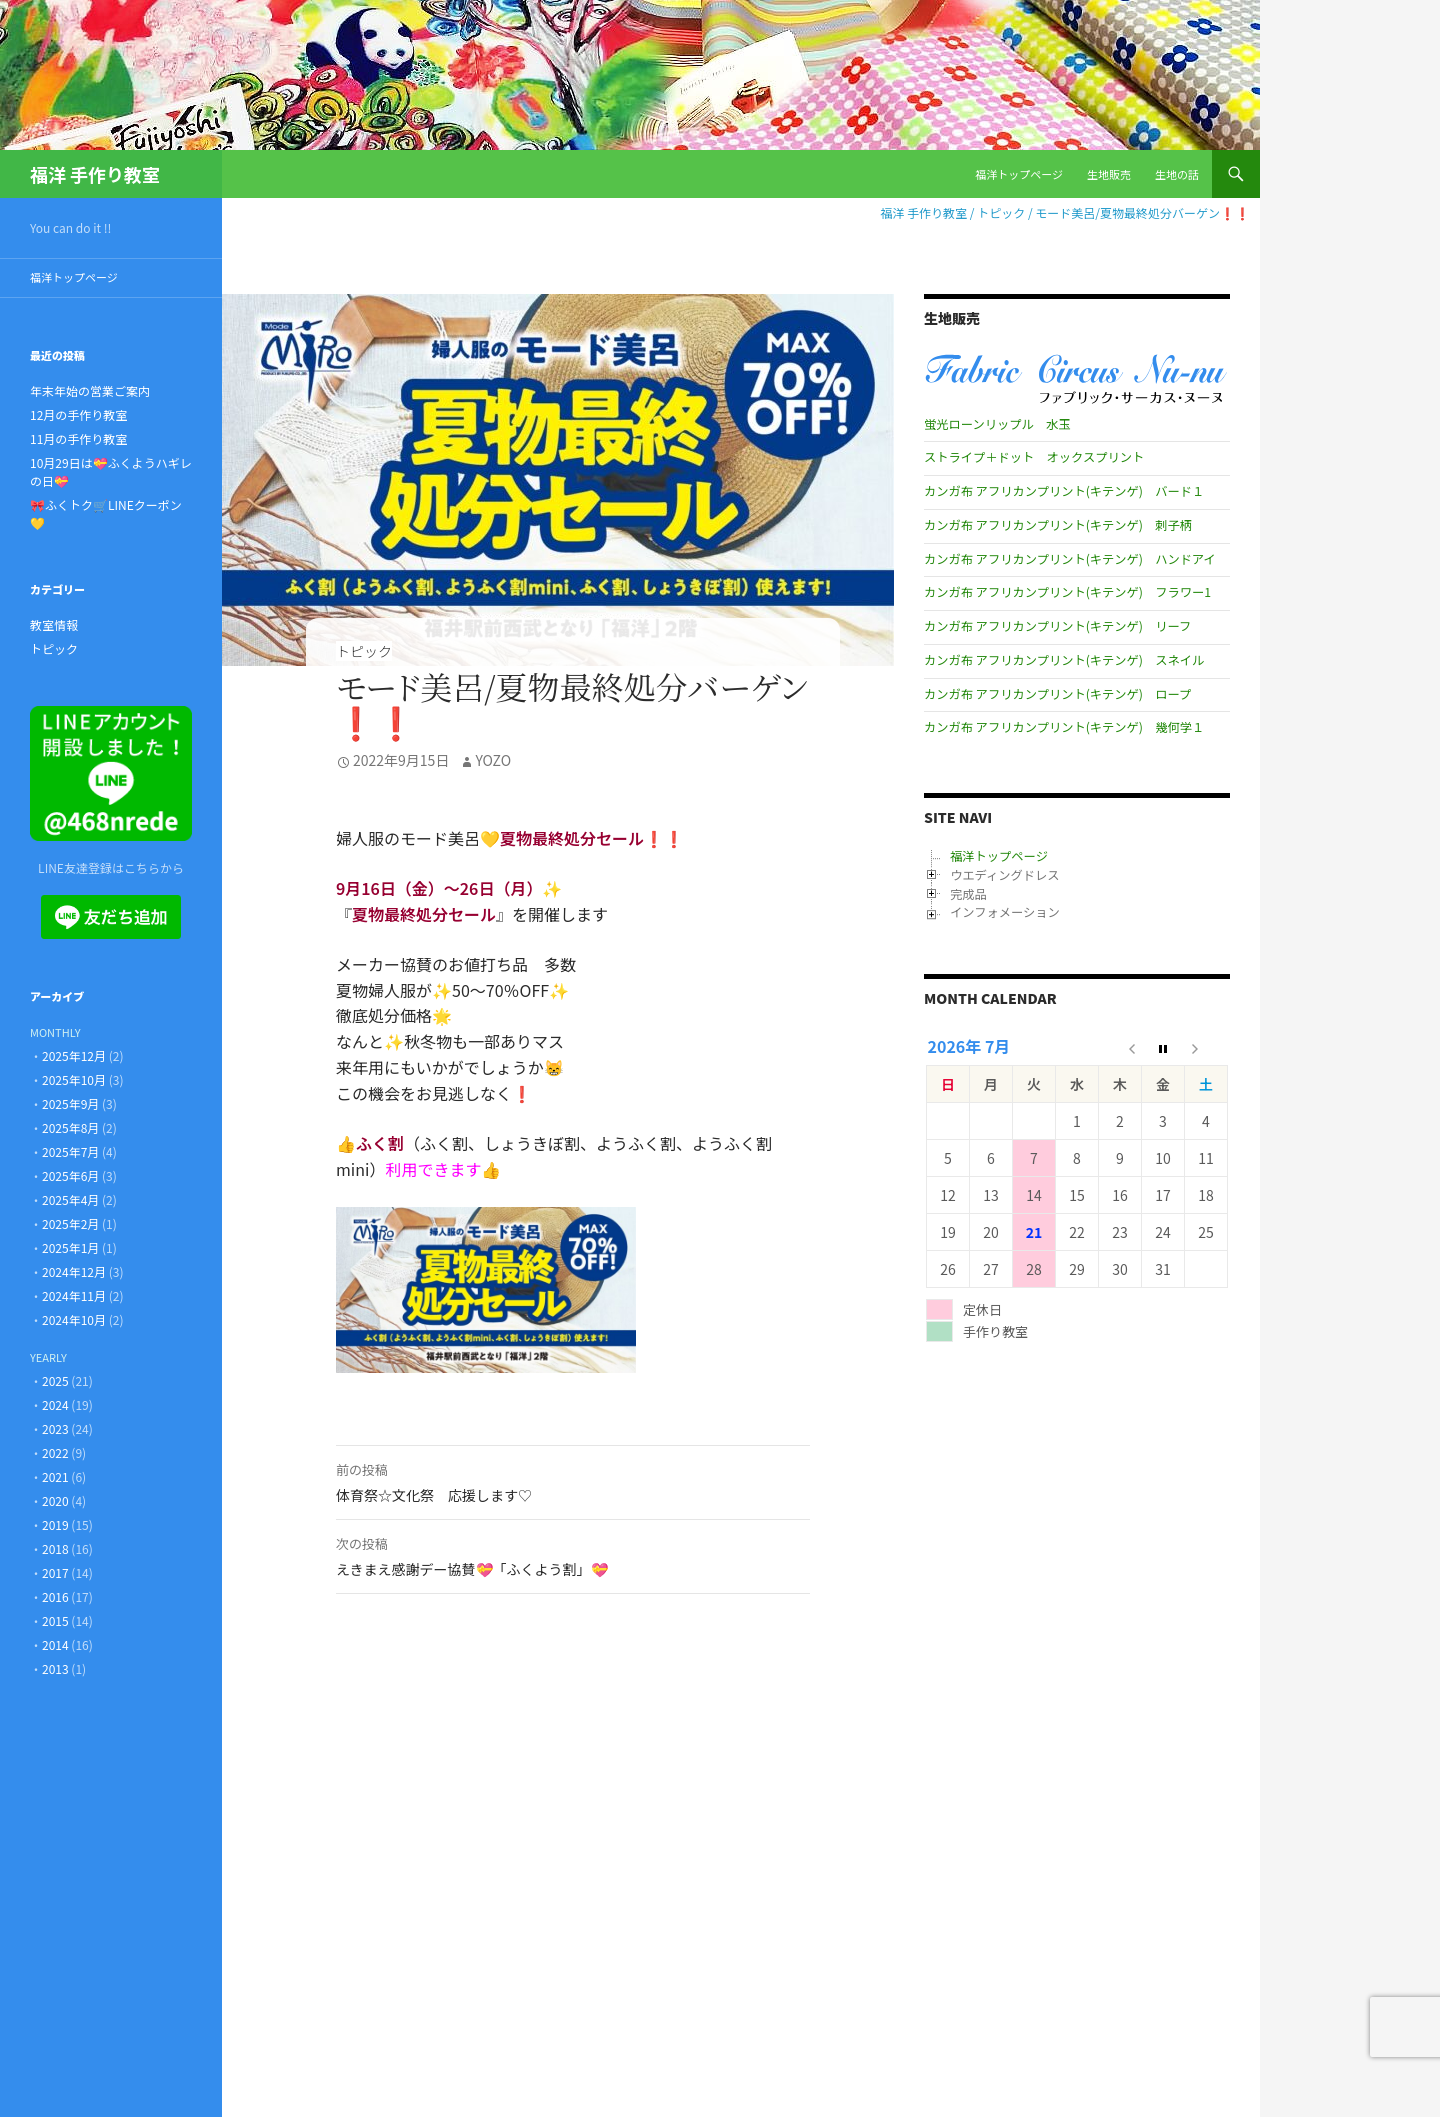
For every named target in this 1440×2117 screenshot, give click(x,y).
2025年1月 (70, 1247)
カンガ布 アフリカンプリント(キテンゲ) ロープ (1057, 694)
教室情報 (54, 624)
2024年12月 (74, 1271)
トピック (364, 651)
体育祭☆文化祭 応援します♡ (573, 1481)
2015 (55, 1620)
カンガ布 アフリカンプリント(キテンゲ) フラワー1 (1067, 592)
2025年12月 (74, 1055)
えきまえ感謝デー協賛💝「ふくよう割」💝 (573, 1555)
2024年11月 (74, 1295)
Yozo (493, 760)
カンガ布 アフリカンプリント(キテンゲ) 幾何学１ (1064, 727)
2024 (55, 1404)
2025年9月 (70, 1103)
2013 (55, 1668)
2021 (55, 1476)
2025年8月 (70, 1127)
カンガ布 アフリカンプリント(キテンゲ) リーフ (1057, 626)
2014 (55, 1644)
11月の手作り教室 (78, 438)
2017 (55, 1572)
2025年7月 (70, 1151)
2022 (55, 1452)
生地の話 (1177, 174)
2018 (55, 1548)
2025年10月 (74, 1079)
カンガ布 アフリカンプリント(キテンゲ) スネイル (1064, 660)
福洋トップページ (1019, 174)
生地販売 (1109, 174)
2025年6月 (70, 1175)
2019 (55, 1524)
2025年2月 (70, 1223)
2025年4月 (70, 1199)
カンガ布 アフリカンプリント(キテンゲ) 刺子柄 (1058, 525)
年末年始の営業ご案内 (90, 390)
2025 (55, 1380)
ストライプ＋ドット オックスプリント (1034, 457)
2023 (55, 1428)
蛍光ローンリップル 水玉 (997, 424)
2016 (55, 1596)
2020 (55, 1500)
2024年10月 (74, 1319)
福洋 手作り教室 (95, 174)
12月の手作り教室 (78, 414)
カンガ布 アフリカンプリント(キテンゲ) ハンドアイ (1070, 559)
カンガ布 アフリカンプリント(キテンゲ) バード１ (1064, 491)
